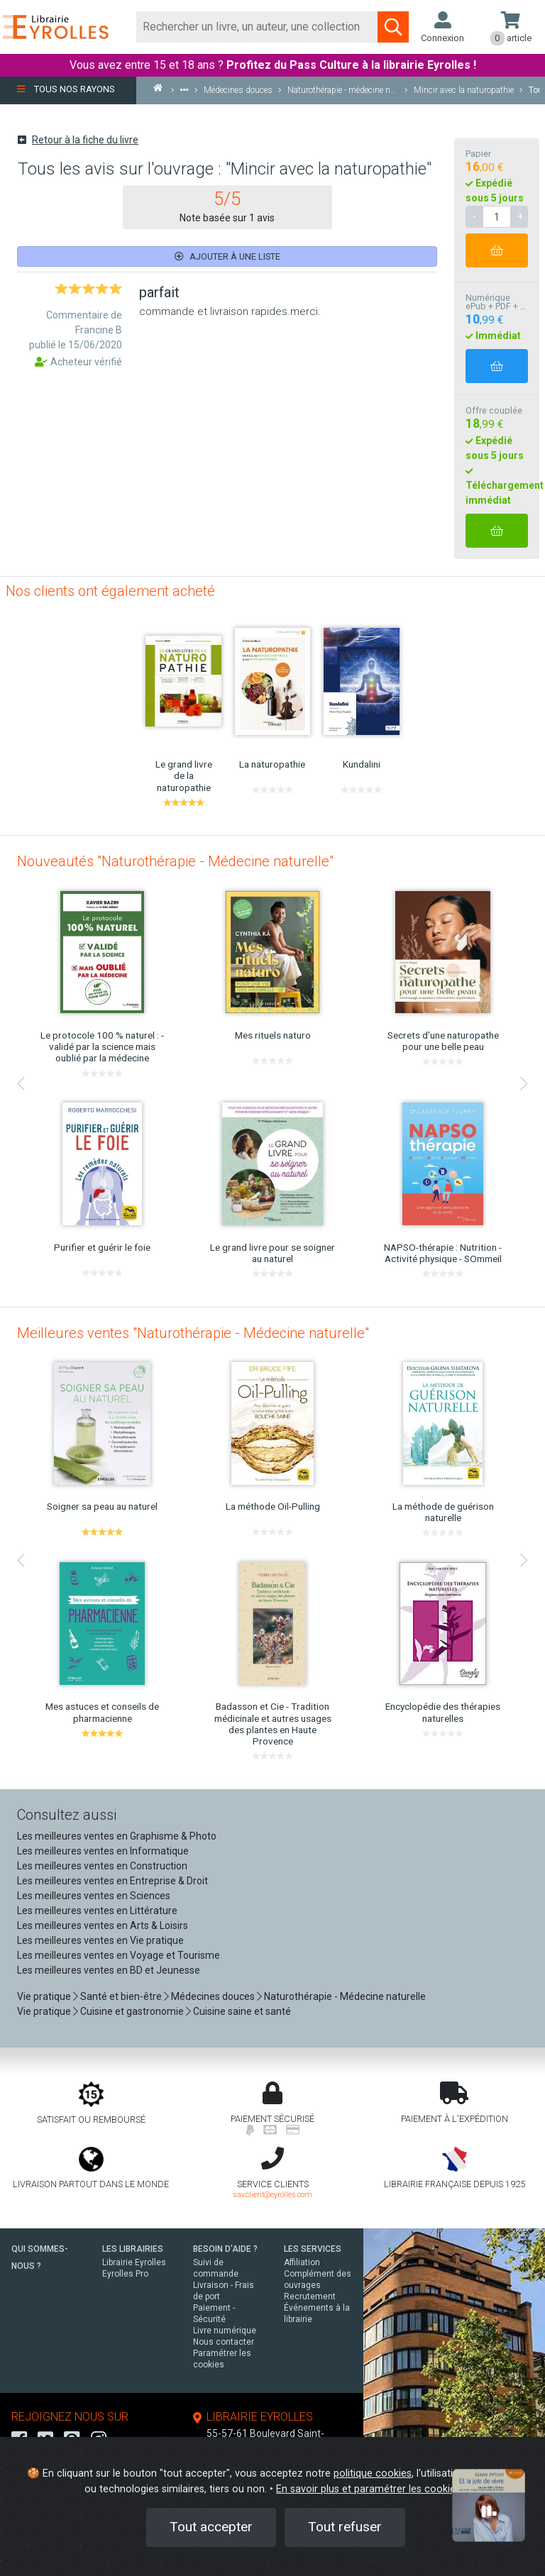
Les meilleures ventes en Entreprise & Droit (112, 1880)
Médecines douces (213, 1996)
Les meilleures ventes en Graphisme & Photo (116, 1836)
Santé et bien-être (121, 1996)
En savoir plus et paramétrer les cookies (368, 2489)
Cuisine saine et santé (242, 2011)
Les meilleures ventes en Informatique (103, 1851)
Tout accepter (211, 2527)
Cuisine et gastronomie (132, 2011)
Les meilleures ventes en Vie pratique (100, 1940)
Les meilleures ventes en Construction (102, 1866)
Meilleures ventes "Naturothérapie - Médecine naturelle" (193, 1333)
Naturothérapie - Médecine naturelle (345, 1996)
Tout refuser (345, 2527)
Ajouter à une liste (227, 256)
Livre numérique (224, 2330)
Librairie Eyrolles (134, 2262)
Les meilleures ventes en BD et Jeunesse (108, 1970)
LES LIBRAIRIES (132, 2249)
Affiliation (302, 2262)
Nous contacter (223, 2342)
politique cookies (373, 2473)
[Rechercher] (257, 27)
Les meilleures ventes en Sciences (93, 1895)
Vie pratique (44, 1996)
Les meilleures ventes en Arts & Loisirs (102, 1925)
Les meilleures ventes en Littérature (97, 1910)
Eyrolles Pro (125, 2274)
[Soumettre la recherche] (393, 27)
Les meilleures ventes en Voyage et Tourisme (118, 1955)
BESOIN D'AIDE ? (225, 2249)
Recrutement (310, 2296)
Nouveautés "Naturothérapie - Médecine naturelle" (175, 861)
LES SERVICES (312, 2249)
